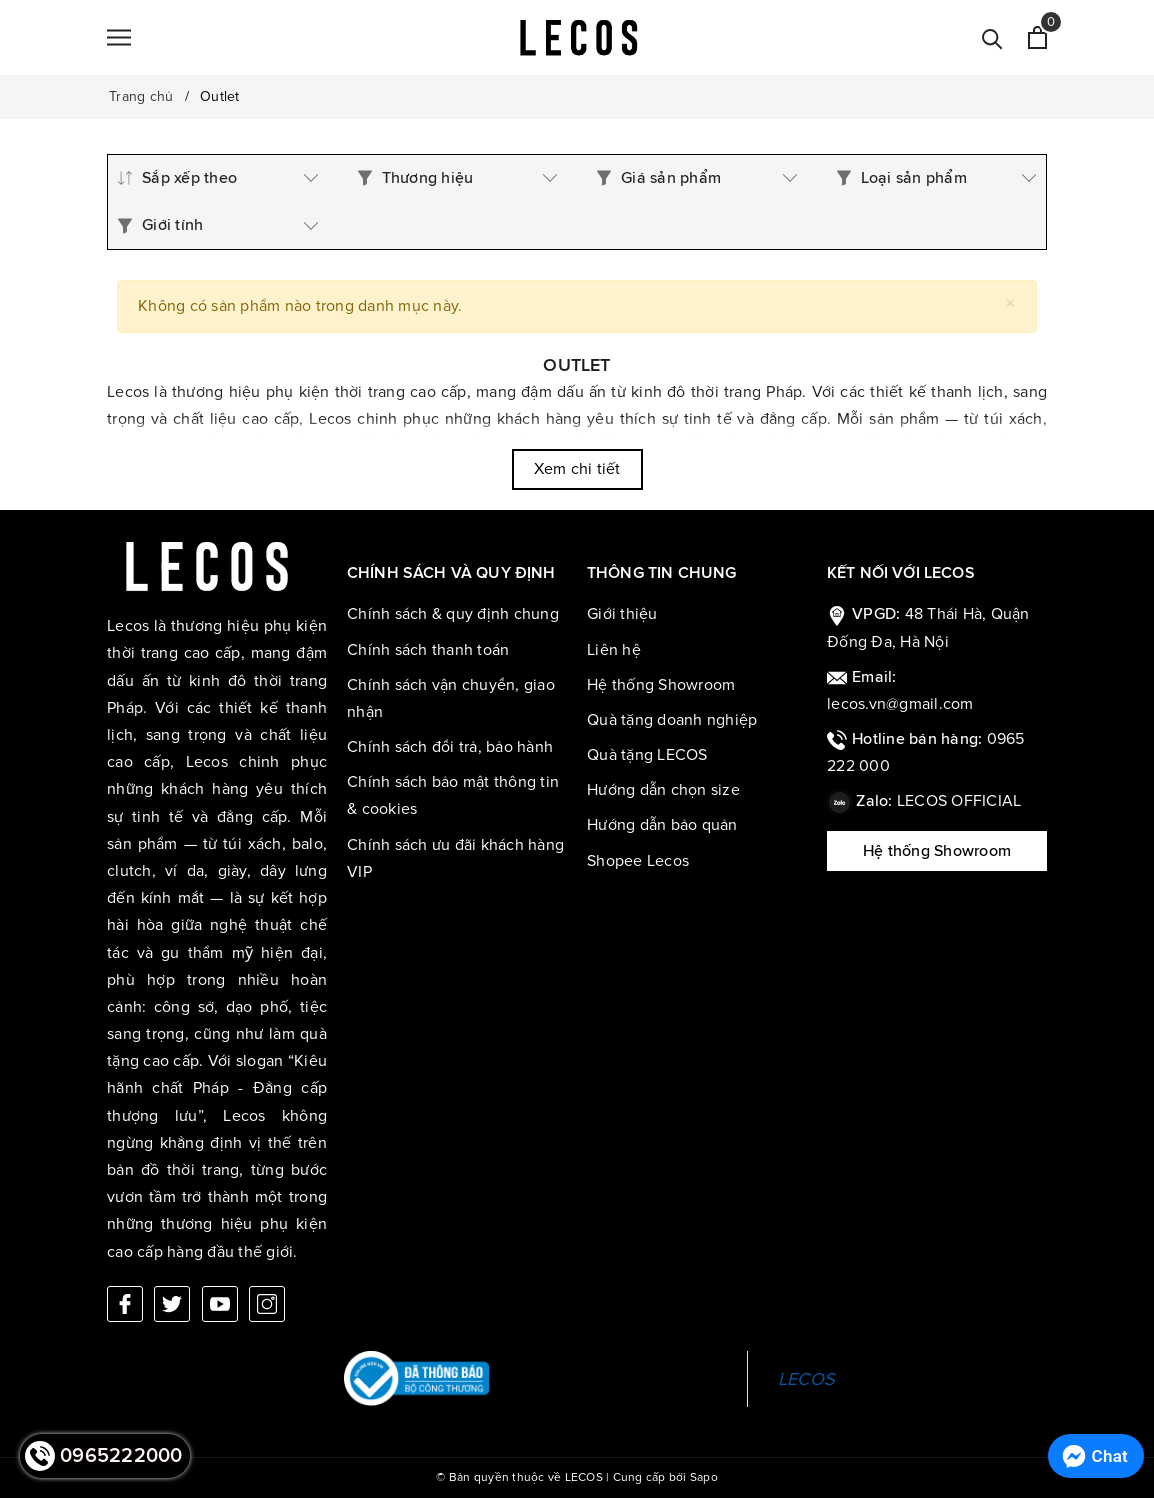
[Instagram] (267, 1304)
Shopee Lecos (638, 861)
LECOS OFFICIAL (959, 801)
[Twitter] (172, 1304)
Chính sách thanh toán (428, 650)
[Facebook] (125, 1304)
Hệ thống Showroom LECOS (937, 857)
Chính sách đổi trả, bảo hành (450, 747)
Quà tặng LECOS (647, 755)
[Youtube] (220, 1304)
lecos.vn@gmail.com (900, 704)
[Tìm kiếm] (992, 37)
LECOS (806, 1379)
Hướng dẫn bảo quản (662, 825)
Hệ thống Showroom (661, 685)
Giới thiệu (622, 614)
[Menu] (119, 38)
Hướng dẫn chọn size (663, 790)
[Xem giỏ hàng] (1037, 37)
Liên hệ (614, 650)
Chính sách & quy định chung (453, 614)
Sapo (704, 1477)
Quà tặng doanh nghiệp (672, 720)
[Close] (1010, 303)
